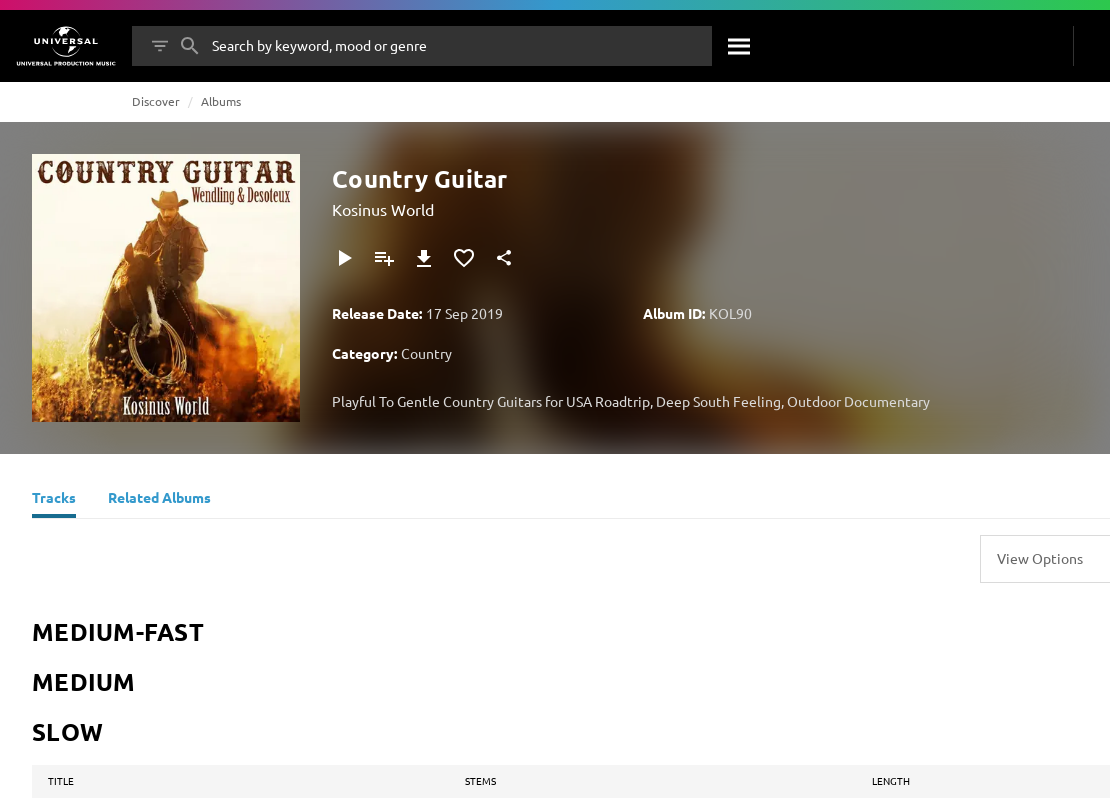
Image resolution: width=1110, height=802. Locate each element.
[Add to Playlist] (384, 258)
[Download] (424, 258)
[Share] (504, 258)
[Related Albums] (159, 500)
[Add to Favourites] (464, 258)
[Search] (740, 46)
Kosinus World (383, 209)
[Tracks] (54, 500)
